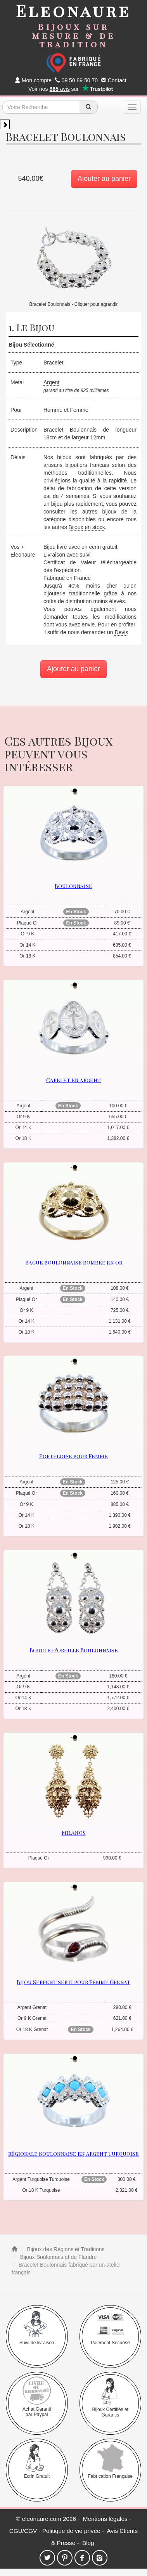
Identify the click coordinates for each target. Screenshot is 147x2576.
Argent (51, 382)
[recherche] (89, 107)
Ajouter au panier (104, 178)
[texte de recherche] (41, 107)
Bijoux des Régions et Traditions (65, 2249)
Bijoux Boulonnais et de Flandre (58, 2257)
